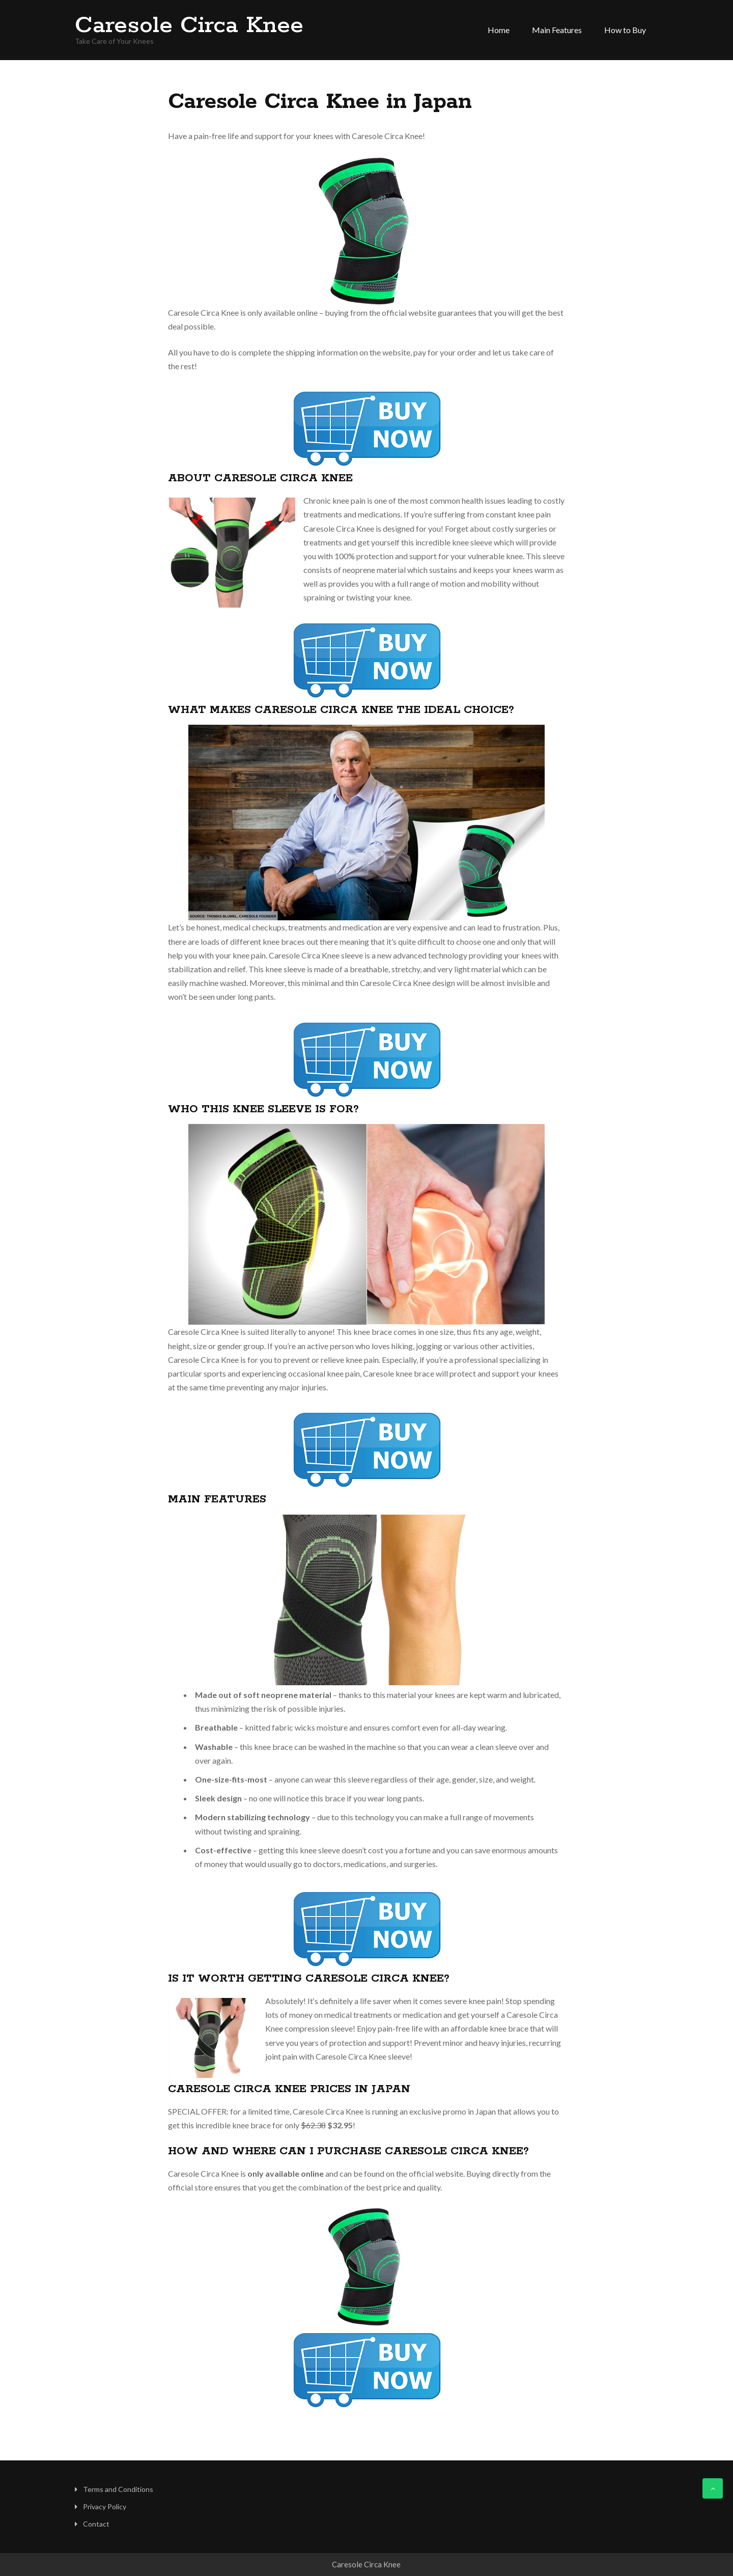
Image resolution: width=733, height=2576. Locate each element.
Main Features (557, 30)
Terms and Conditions (118, 2489)
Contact (96, 2523)
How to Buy (625, 30)
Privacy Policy (104, 2506)
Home (499, 30)
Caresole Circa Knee (189, 26)
